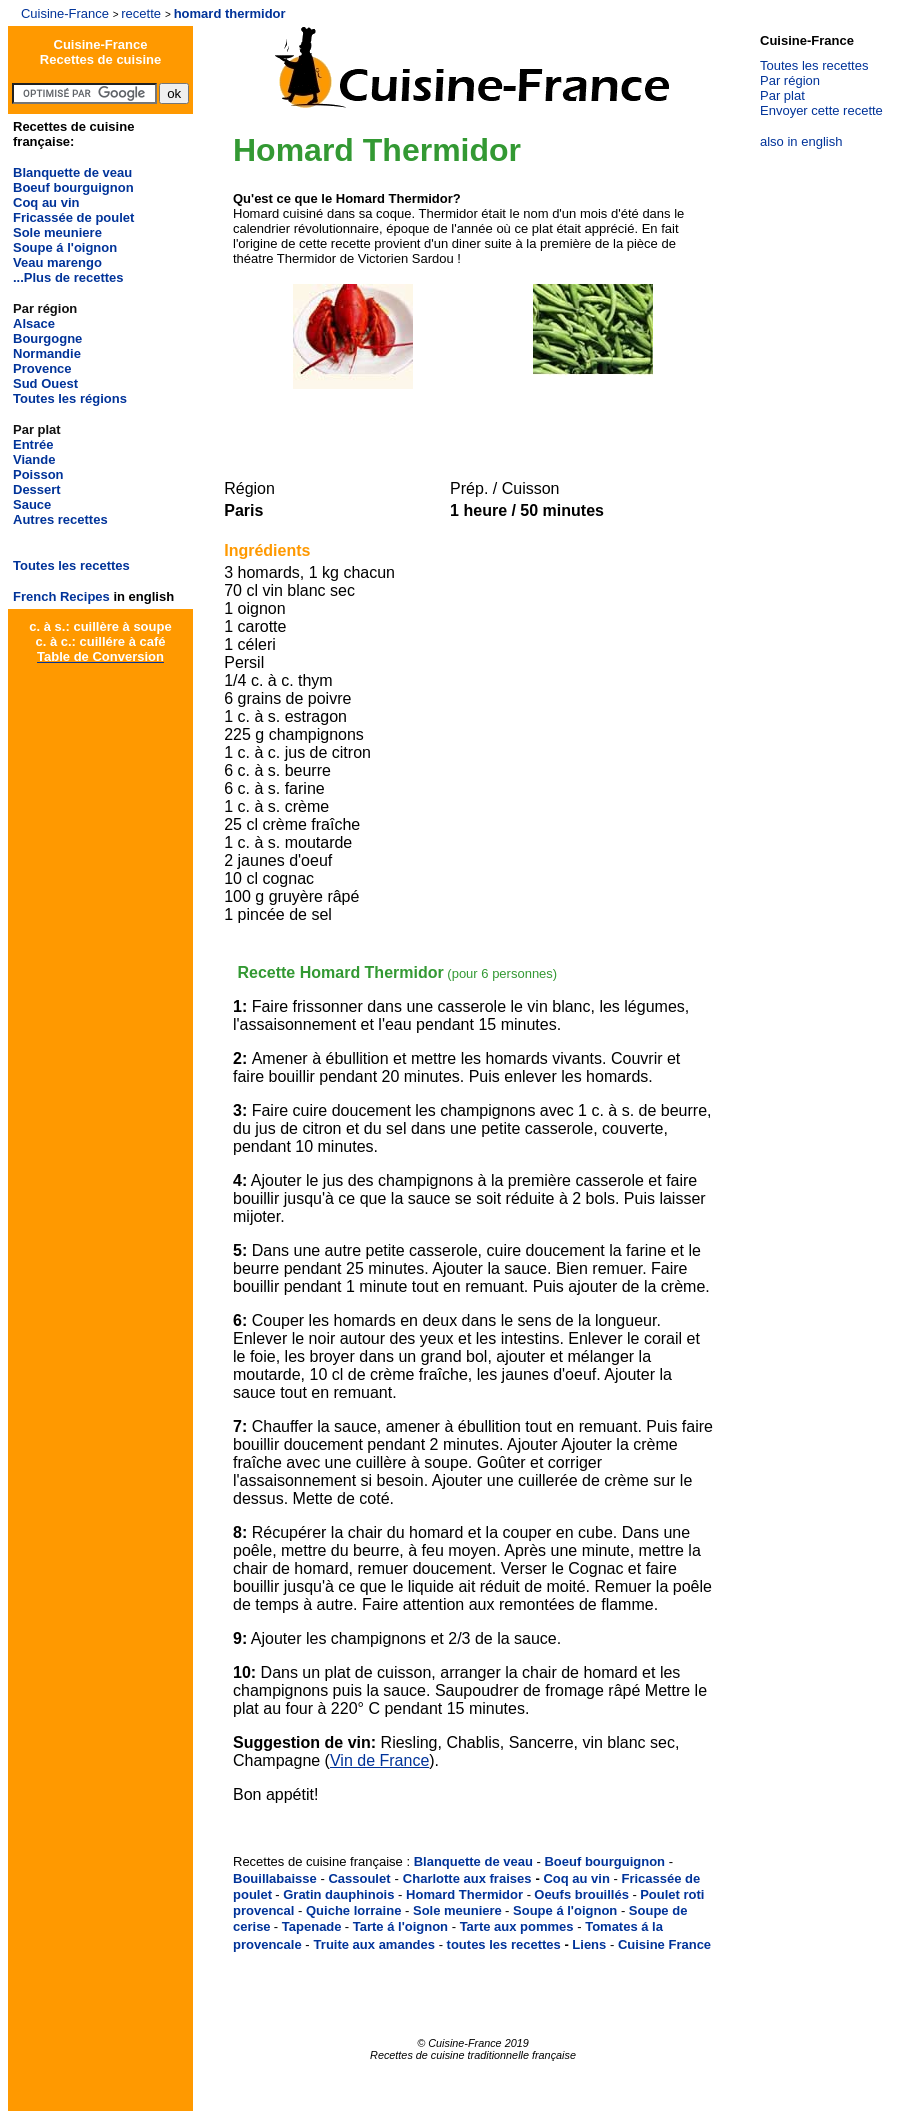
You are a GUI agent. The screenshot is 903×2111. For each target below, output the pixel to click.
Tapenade (312, 1926)
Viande (34, 459)
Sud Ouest (45, 383)
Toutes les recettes (71, 565)
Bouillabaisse (275, 1878)
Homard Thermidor (464, 1894)
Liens (589, 1944)
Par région (790, 80)
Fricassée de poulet (73, 217)
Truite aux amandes (374, 1944)
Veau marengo (57, 262)
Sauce (32, 504)
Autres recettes (60, 519)
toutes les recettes (504, 1944)
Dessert (37, 489)
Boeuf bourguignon (73, 187)
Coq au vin (46, 202)
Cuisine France (664, 1944)
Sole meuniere (57, 232)
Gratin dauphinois (338, 1894)
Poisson (38, 474)
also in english (801, 141)
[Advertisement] (469, 422)
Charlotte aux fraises (467, 1878)
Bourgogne (47, 338)
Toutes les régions (70, 398)
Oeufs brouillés (581, 1894)
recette (141, 13)
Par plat (782, 95)
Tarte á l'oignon (400, 1926)
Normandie (47, 353)
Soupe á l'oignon (65, 247)
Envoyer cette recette (821, 110)
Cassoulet (359, 1878)
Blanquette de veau (72, 172)
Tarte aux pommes (517, 1926)
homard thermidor (230, 13)
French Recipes (61, 596)
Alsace (34, 323)
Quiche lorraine (353, 1910)
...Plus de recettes (68, 277)
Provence (42, 368)
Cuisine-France (65, 13)
